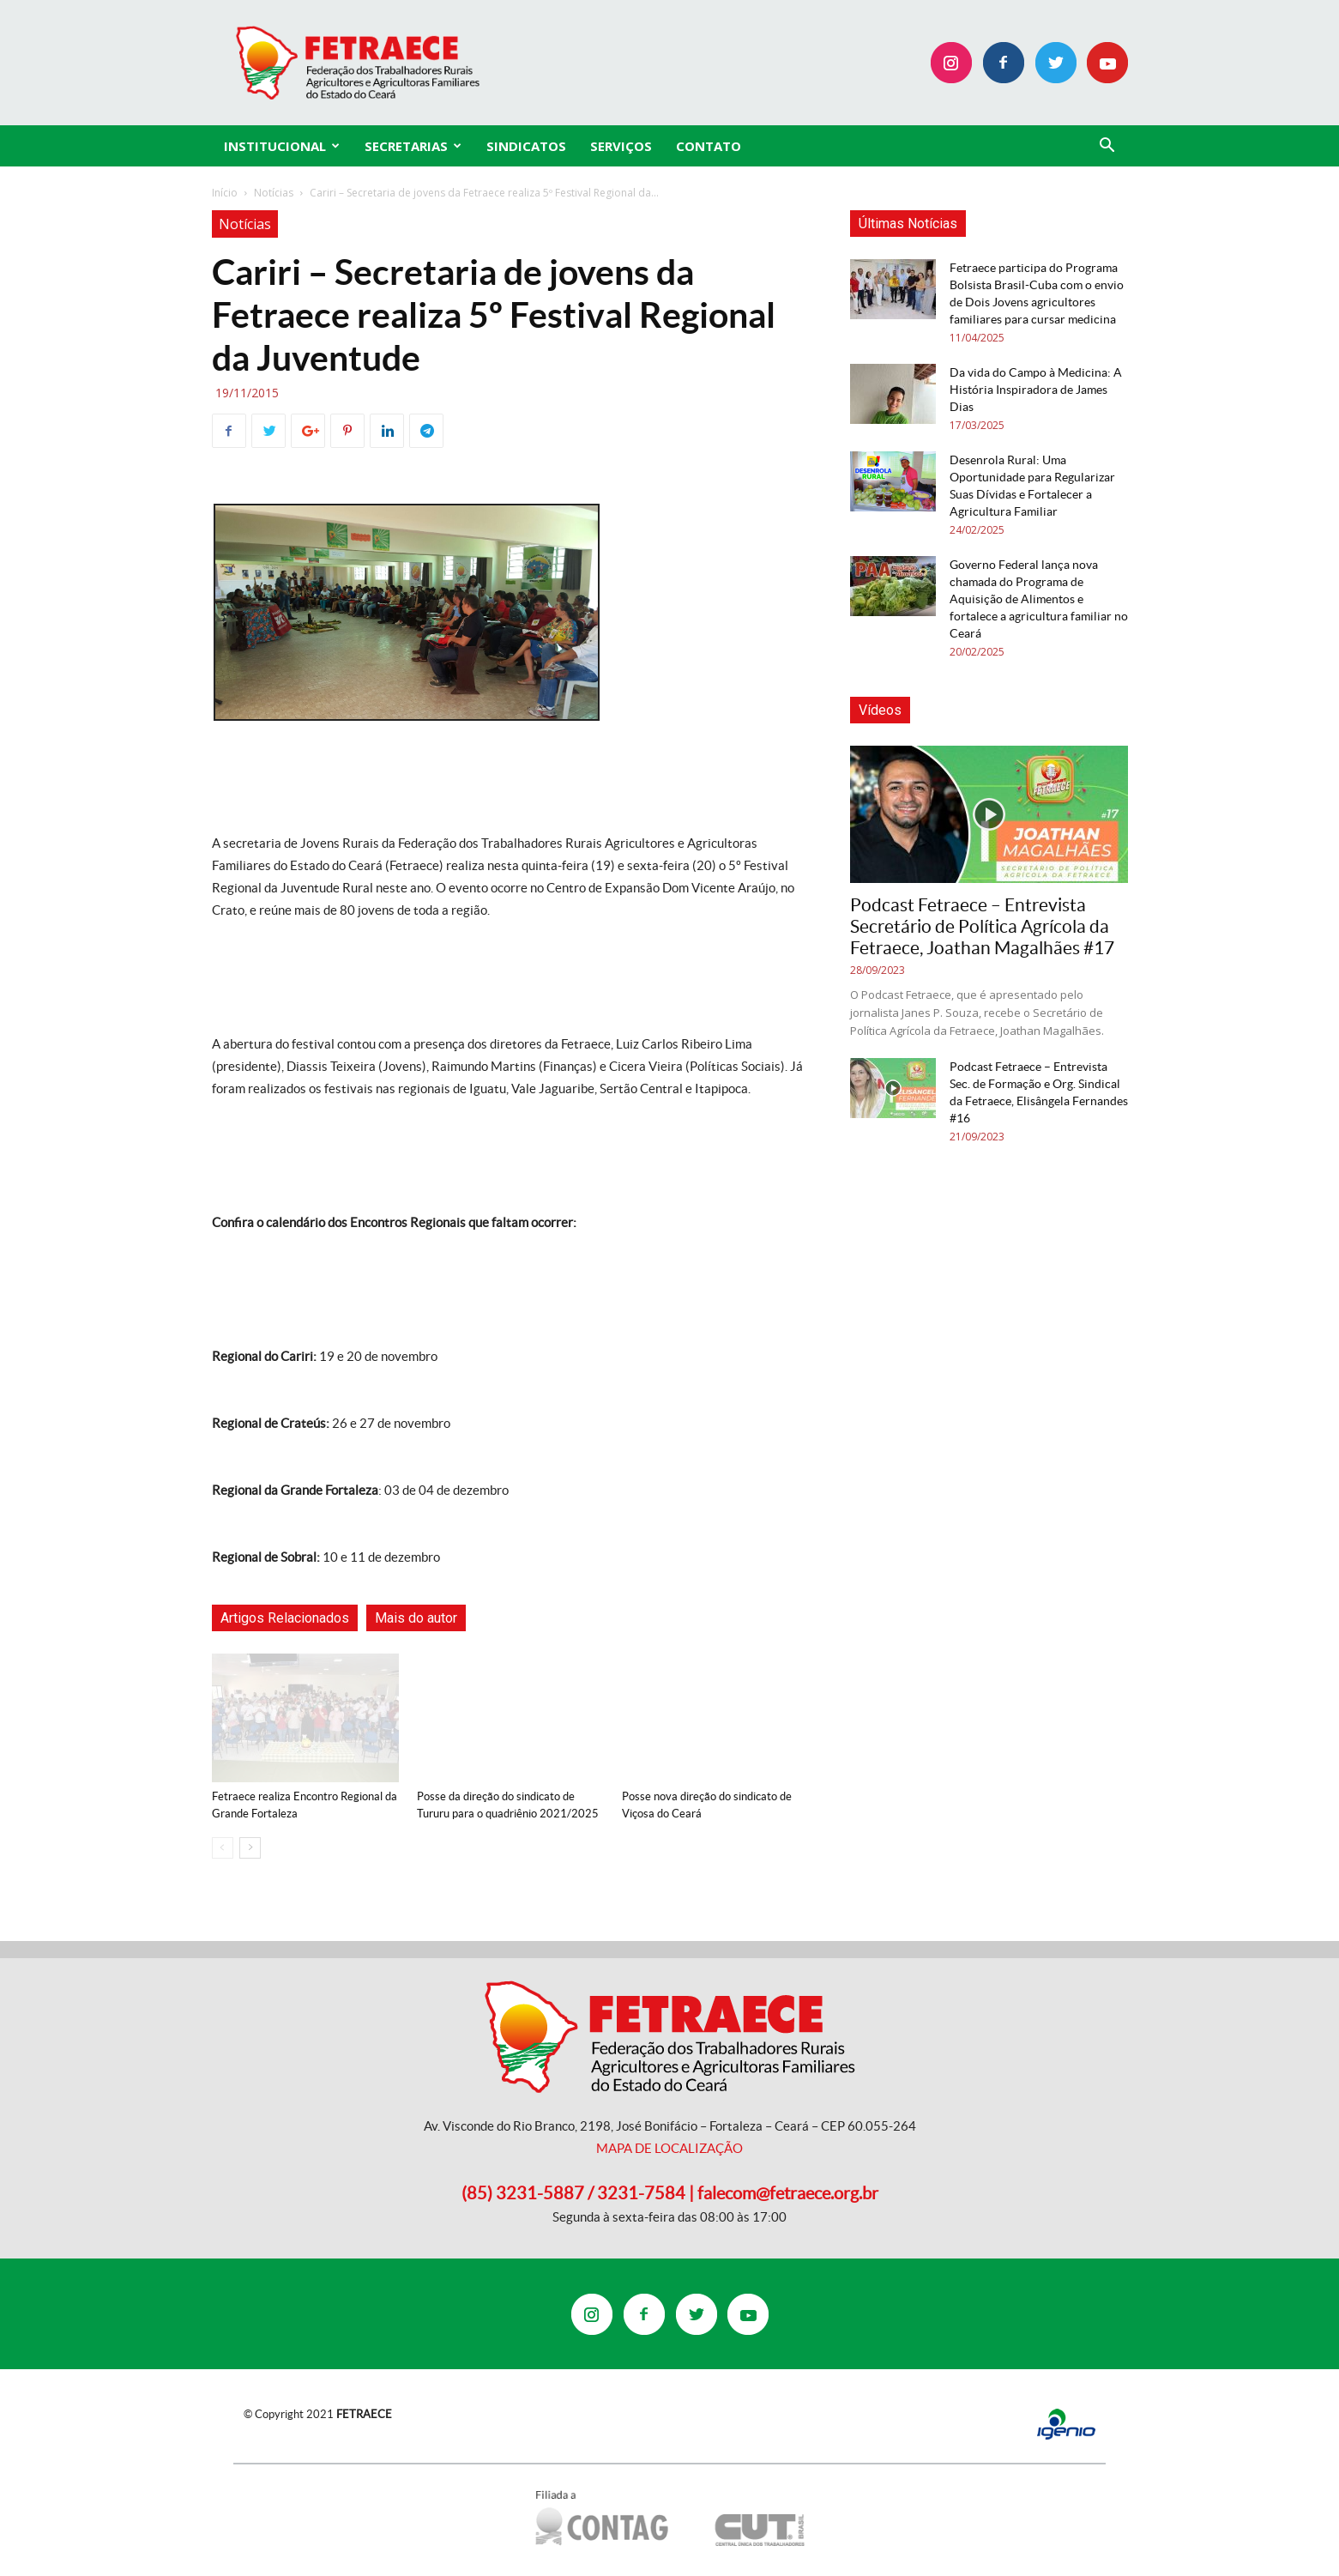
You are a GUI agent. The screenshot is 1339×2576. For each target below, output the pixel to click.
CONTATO (708, 145)
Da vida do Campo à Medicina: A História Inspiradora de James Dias (1036, 390)
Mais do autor (416, 1618)
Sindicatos (526, 145)
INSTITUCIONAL (282, 145)
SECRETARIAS (413, 145)
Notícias (273, 192)
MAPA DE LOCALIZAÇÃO (669, 2148)
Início (225, 192)
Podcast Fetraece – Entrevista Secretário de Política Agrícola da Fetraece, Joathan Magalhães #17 (982, 926)
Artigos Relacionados (284, 1618)
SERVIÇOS (621, 145)
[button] (1107, 147)
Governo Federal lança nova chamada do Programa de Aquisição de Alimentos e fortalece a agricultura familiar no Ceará (1039, 599)
